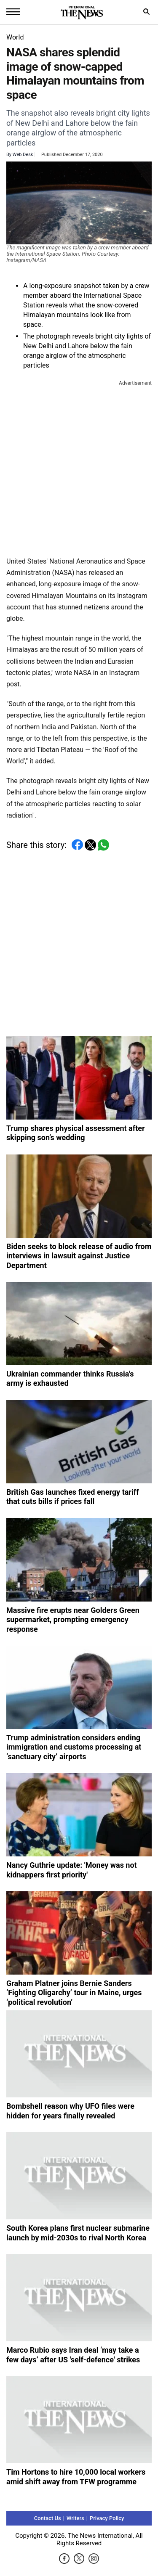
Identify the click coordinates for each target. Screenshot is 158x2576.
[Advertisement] (79, 466)
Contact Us (47, 2518)
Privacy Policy (107, 2518)
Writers (75, 2518)
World (15, 37)
